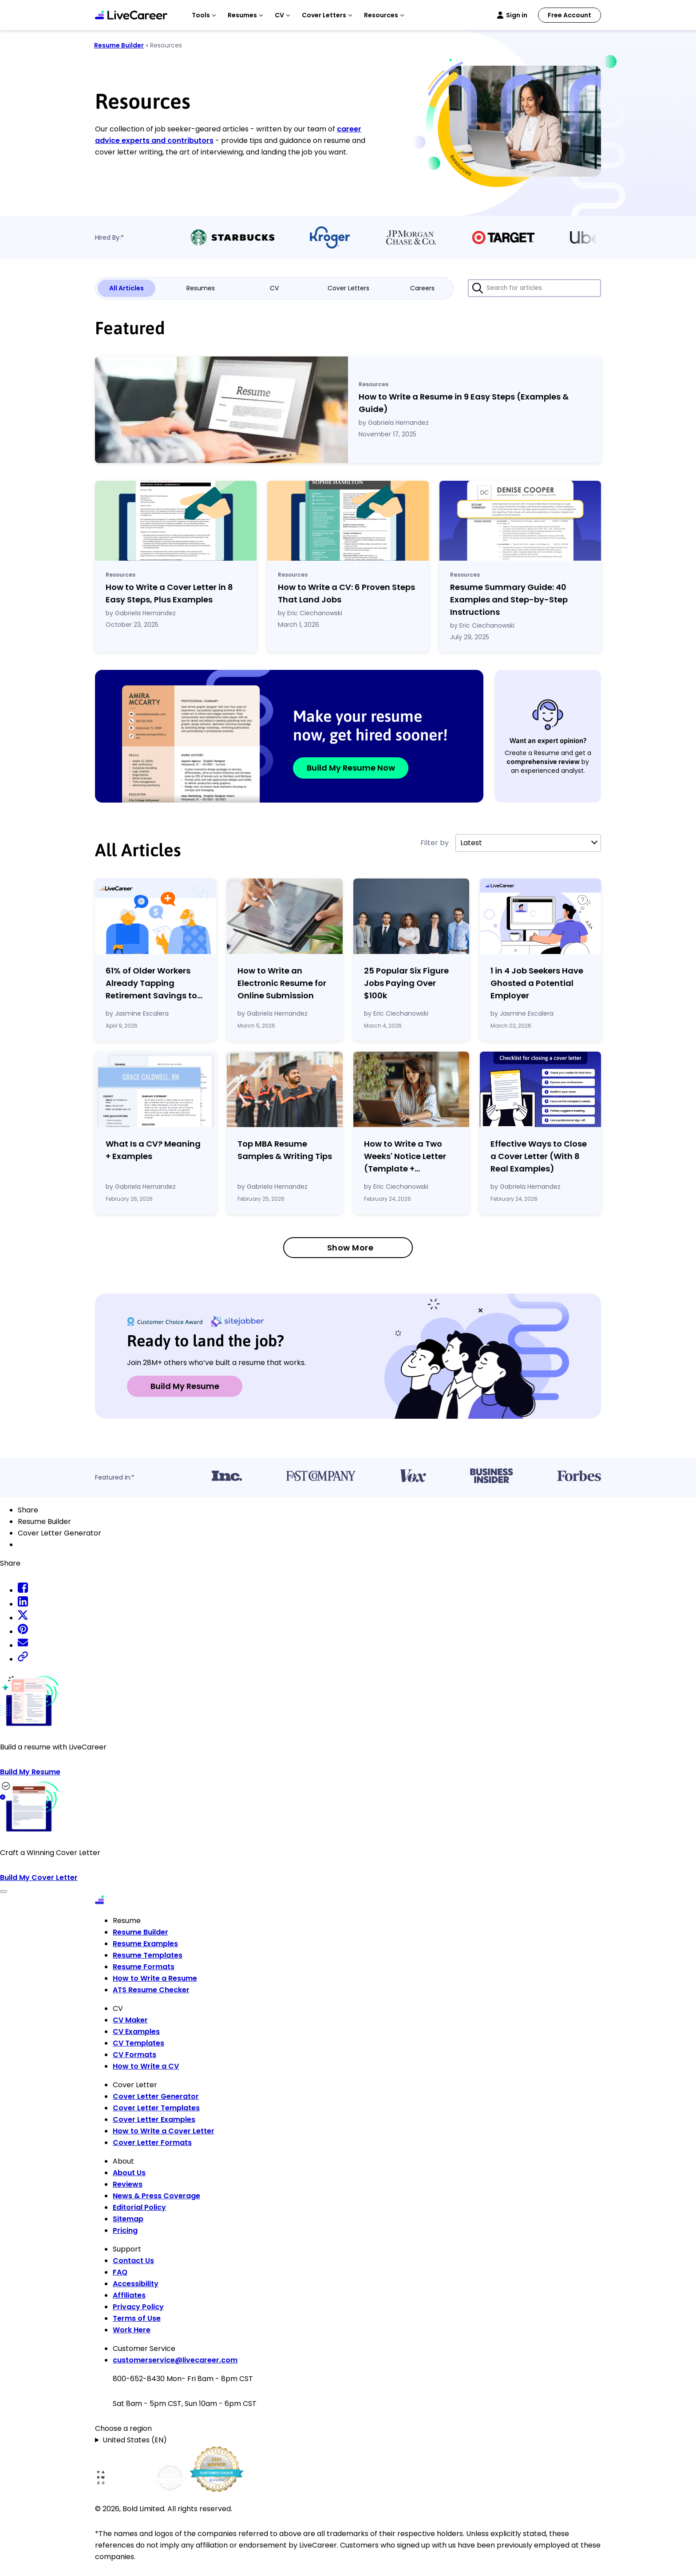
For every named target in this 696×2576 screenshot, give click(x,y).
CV (274, 288)
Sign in (516, 15)
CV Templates (138, 2043)
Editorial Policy (139, 2207)
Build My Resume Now (351, 767)
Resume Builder (119, 45)
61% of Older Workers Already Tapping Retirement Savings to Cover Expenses (151, 983)
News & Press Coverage (156, 2196)
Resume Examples (145, 1944)
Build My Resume (184, 1386)
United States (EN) (135, 2440)
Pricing (125, 2230)
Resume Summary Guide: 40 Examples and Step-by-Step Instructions (509, 599)
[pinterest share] (23, 1631)
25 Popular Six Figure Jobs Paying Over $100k (406, 983)
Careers (422, 288)
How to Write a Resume (155, 1978)
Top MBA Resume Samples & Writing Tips (284, 1150)
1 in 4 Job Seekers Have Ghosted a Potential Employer (536, 983)
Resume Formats (143, 1967)
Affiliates (129, 2295)
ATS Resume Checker (151, 1990)
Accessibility (135, 2284)
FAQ (120, 2272)
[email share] (23, 1645)
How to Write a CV (146, 2066)
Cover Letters (348, 288)
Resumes (200, 288)
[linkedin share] (23, 1604)
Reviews (127, 2184)
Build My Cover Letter (39, 1877)
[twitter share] (23, 1618)
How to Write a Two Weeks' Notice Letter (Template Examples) (405, 1156)
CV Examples (136, 2031)
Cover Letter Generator (156, 2096)
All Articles (126, 288)
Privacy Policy (138, 2307)
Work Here (131, 2330)
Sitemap (128, 2219)
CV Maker (130, 2020)
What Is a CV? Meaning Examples (153, 1150)
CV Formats (134, 2055)
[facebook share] (23, 1590)
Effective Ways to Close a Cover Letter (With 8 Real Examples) (538, 1156)
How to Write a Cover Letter (163, 2131)
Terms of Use (137, 2318)
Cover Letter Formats (152, 2142)
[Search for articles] (534, 288)
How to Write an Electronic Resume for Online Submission (281, 983)
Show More (350, 1247)
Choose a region (123, 2428)
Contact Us (133, 2260)
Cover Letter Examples (154, 2119)
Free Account (569, 15)
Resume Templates (147, 1955)
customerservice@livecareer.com (175, 2360)
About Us (129, 2173)
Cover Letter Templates (156, 2108)
